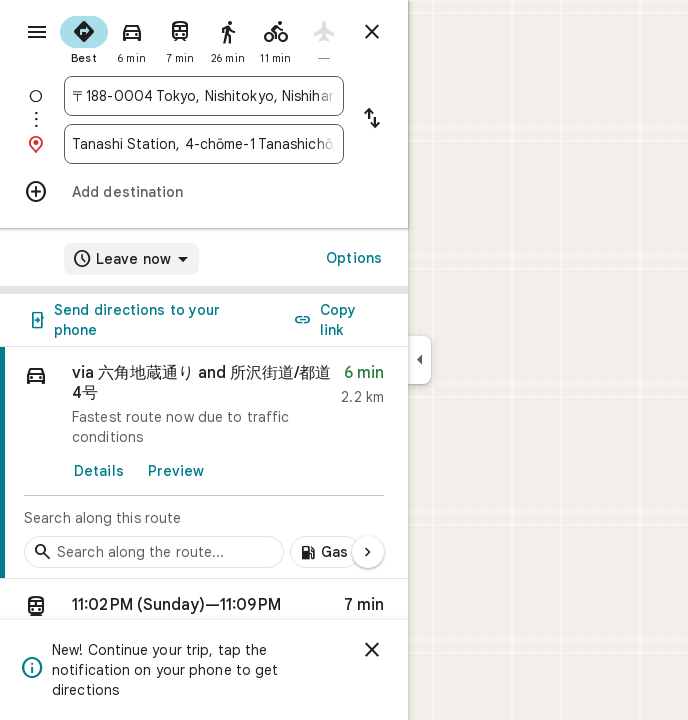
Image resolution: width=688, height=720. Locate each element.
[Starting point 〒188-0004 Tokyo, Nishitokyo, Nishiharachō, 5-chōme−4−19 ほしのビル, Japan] (204, 96)
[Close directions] (372, 32)
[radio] (84, 38)
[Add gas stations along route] (325, 552)
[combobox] (204, 96)
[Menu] (37, 32)
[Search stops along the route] (154, 552)
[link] (204, 463)
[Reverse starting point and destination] (372, 120)
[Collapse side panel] (419, 360)
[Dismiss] (372, 650)
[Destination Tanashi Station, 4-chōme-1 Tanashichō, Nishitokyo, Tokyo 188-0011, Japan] (204, 144)
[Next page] (368, 552)
